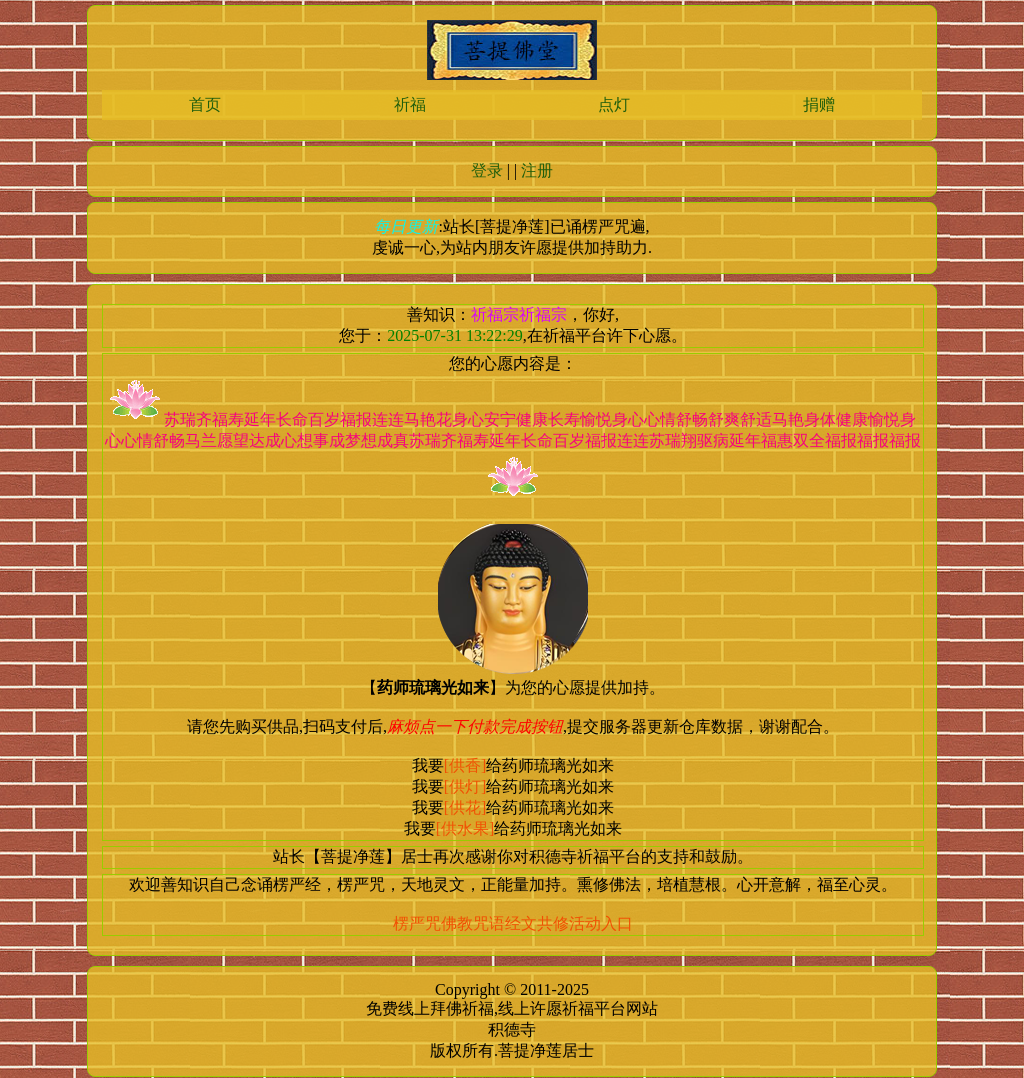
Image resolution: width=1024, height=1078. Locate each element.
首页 (205, 104)
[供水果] (465, 828)
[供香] (465, 765)
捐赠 (819, 104)
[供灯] (465, 786)
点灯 (614, 104)
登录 (487, 170)
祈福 (410, 104)
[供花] (465, 807)
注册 (537, 170)
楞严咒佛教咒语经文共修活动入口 (513, 923)
